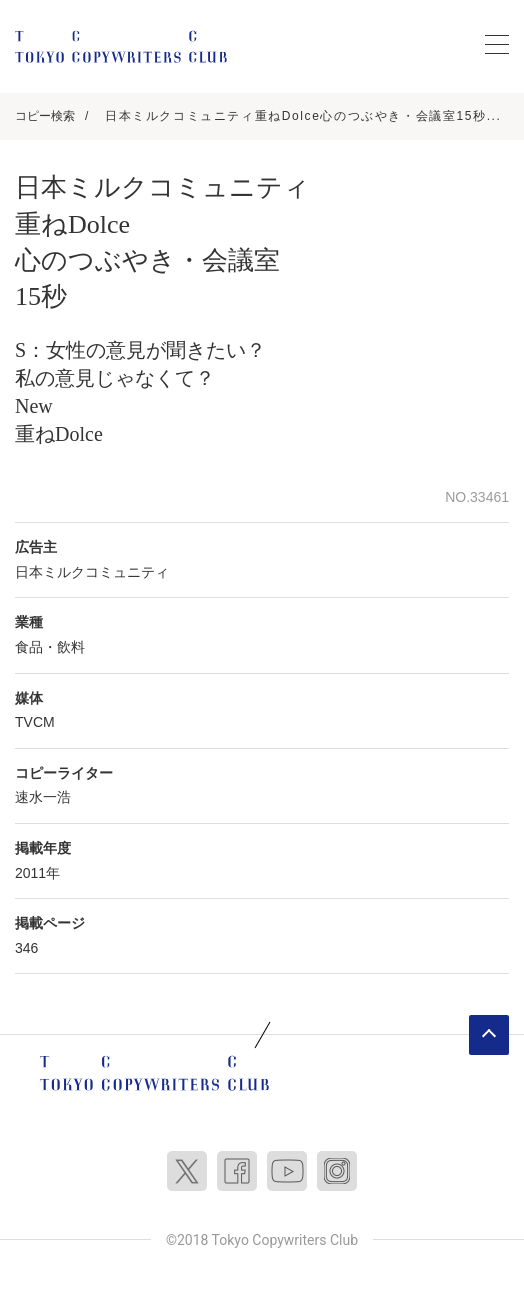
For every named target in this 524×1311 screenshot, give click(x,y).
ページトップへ (489, 1035)
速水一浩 (43, 797)
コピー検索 (45, 116)
